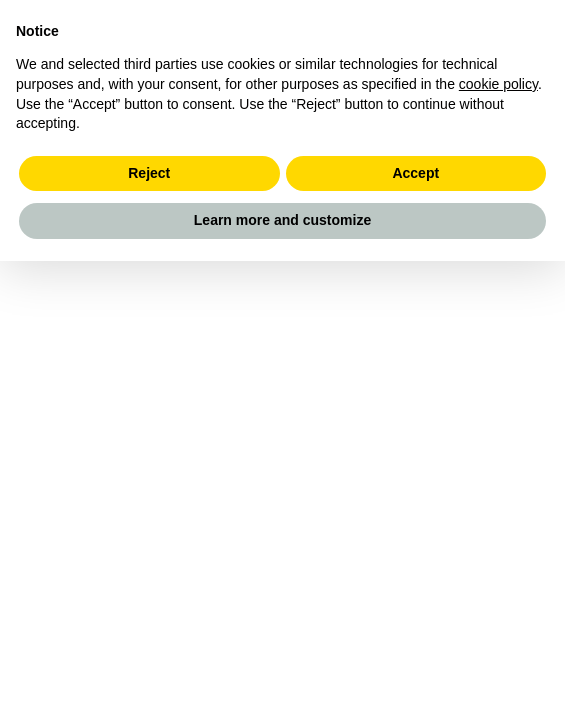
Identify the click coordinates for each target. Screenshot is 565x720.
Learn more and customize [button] (282, 220)
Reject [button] (149, 173)
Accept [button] (415, 173)
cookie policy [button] (498, 84)
